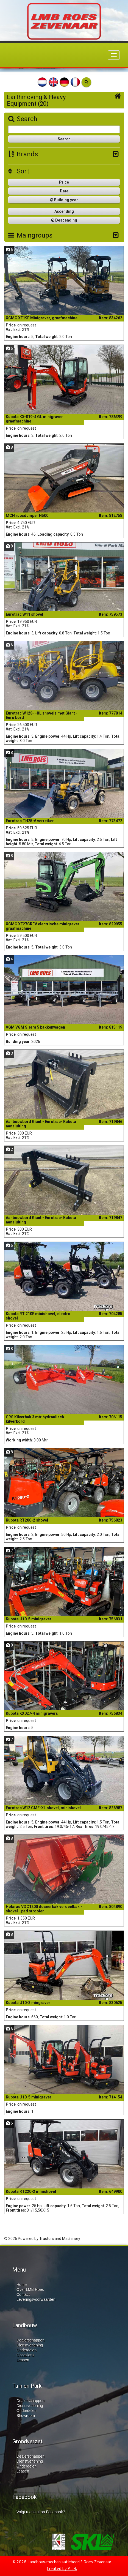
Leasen (22, 2360)
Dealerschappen (30, 2340)
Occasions (25, 2355)
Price (64, 182)
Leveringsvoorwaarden (35, 2299)
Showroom (25, 2415)
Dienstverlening (29, 2345)
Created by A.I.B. (62, 2568)
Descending (64, 220)
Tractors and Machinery (59, 2238)
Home (21, 2284)
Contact (23, 2294)
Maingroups (30, 235)
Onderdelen (26, 2350)
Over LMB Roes (30, 2289)
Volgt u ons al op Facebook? (40, 2512)
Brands (23, 154)
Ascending (64, 211)
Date (64, 191)
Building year (64, 200)
